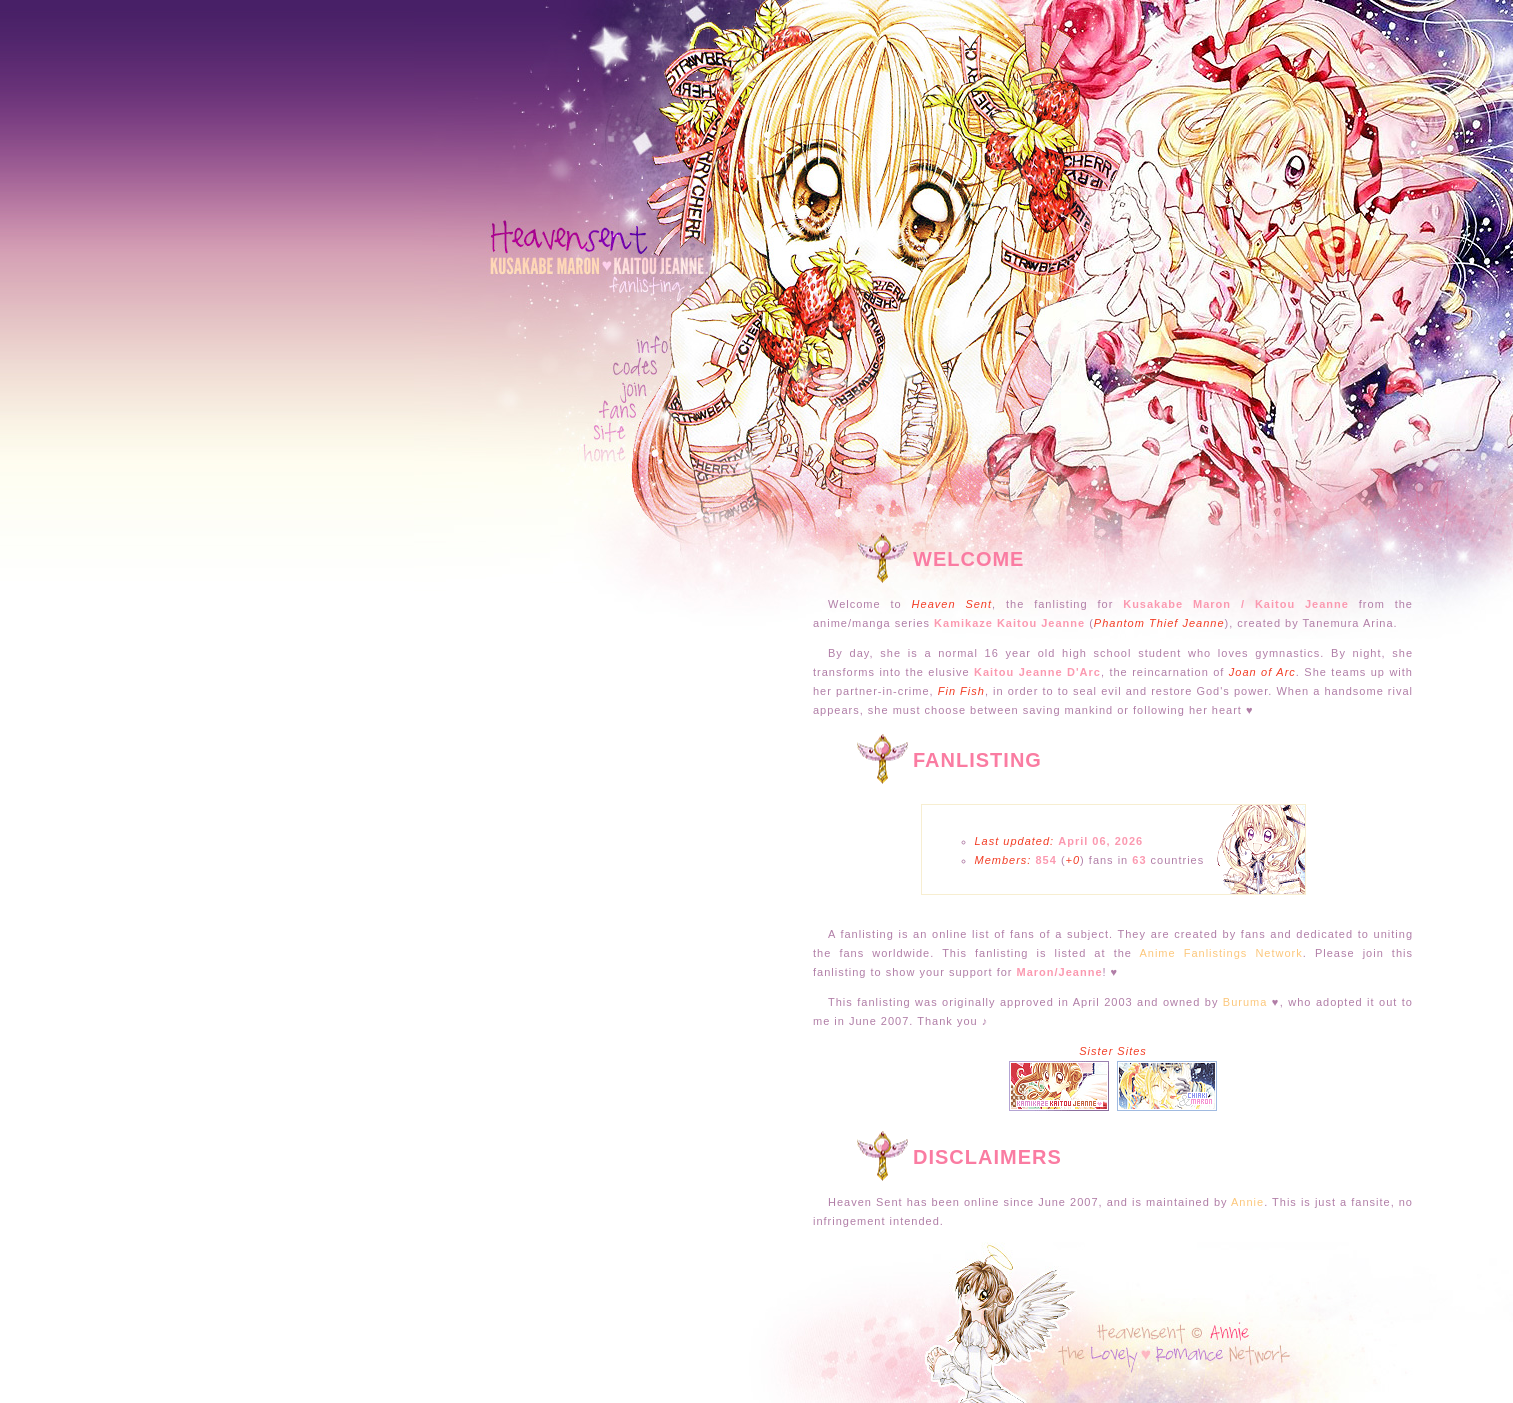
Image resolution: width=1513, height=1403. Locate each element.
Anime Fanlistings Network (1220, 953)
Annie (1247, 1202)
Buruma (1245, 1002)
